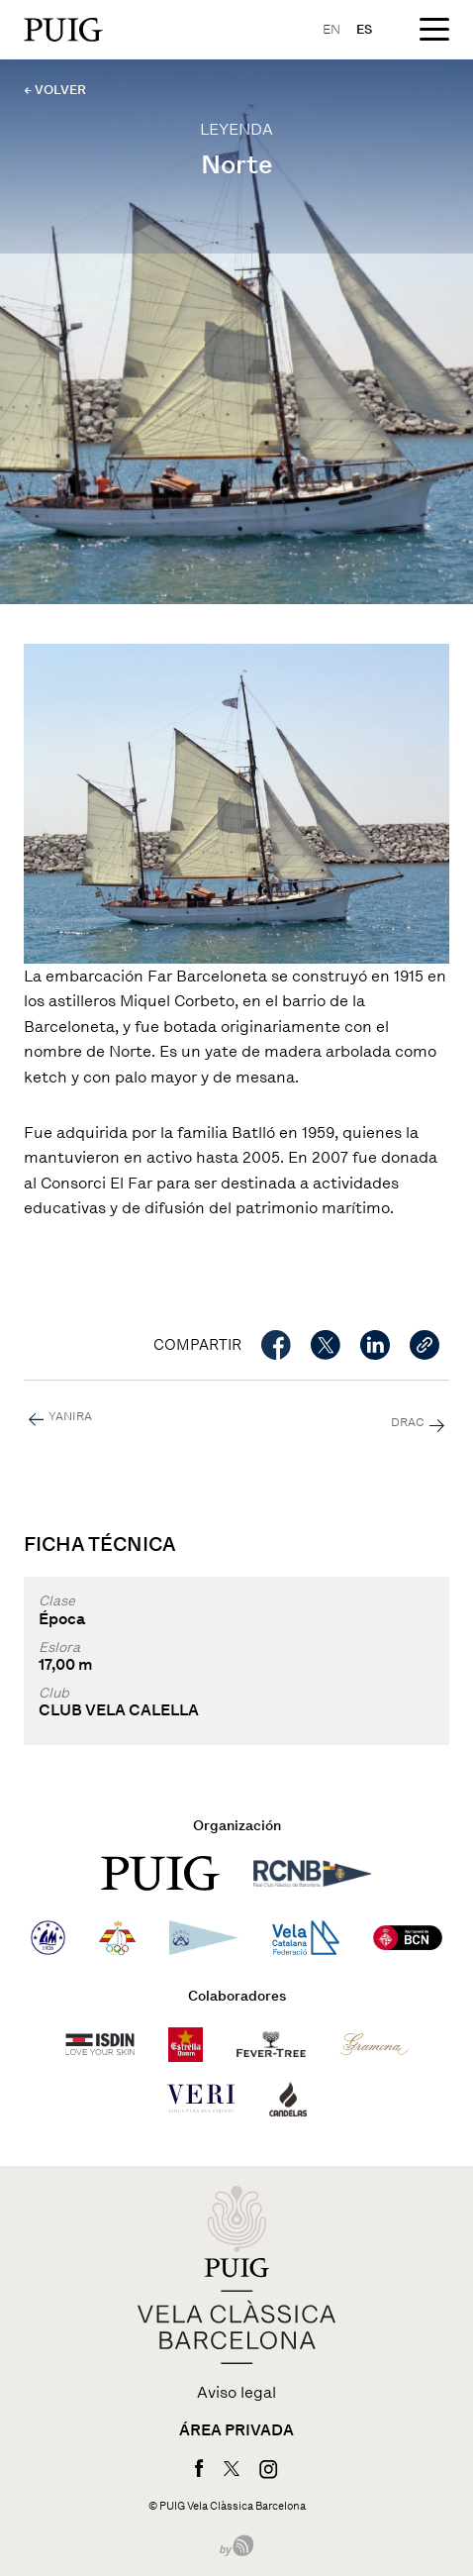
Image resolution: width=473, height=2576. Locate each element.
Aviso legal (236, 2393)
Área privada (236, 2430)
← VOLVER (55, 89)
